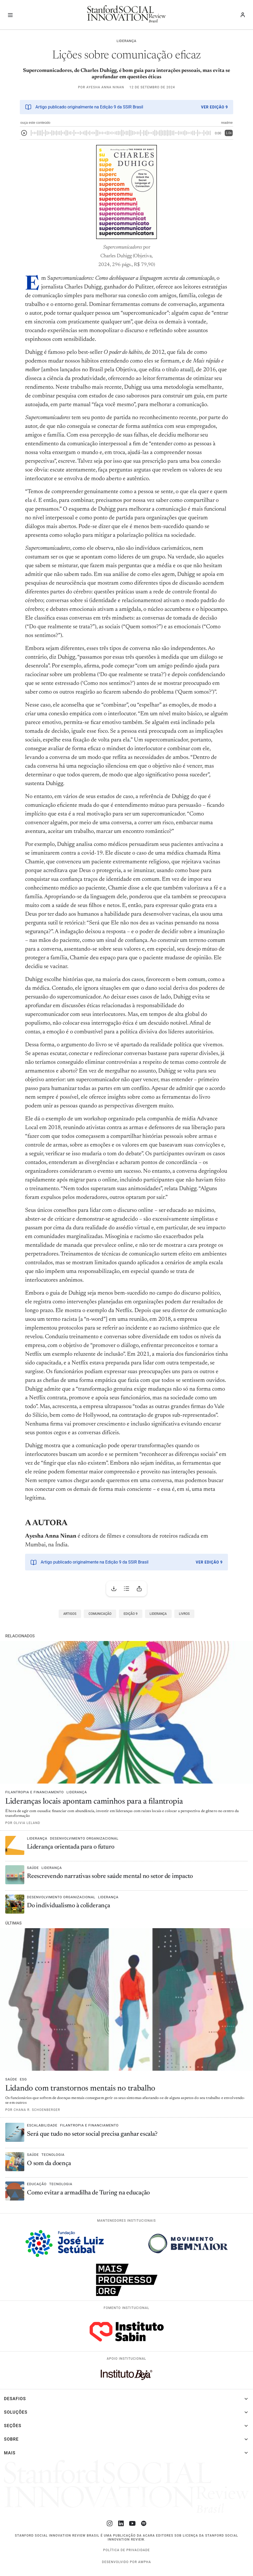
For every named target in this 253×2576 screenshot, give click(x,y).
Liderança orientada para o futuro (70, 1847)
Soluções (15, 2412)
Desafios (15, 2398)
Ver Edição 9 (214, 107)
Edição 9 (130, 1614)
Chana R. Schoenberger (36, 2110)
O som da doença (49, 2163)
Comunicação (99, 1614)
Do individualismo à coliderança (68, 1906)
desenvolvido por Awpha (126, 2562)
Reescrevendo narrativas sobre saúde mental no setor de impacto (110, 1876)
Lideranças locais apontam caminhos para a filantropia (94, 1802)
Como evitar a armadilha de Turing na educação (89, 2193)
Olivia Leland (26, 1823)
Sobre (11, 2439)
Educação (36, 2184)
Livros (184, 1614)
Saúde (33, 1868)
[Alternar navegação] (10, 15)
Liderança (126, 41)
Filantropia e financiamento (34, 1792)
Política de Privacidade (126, 2550)
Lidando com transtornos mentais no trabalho (80, 2089)
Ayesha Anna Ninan (105, 87)
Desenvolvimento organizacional (84, 1838)
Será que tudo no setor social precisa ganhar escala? (92, 2134)
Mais (10, 2452)
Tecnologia (52, 2155)
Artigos (70, 1614)
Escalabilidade (42, 2125)
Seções (12, 2425)
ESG (23, 2079)
